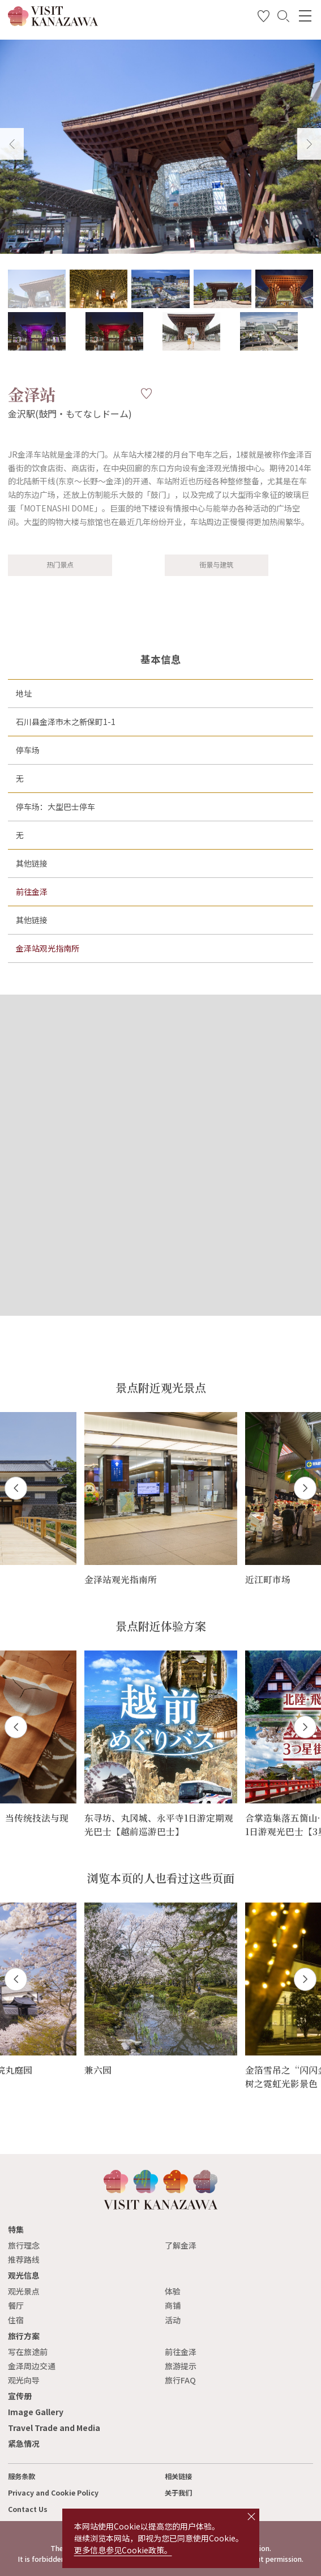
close (251, 2516)
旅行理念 (24, 2245)
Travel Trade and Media (54, 2427)
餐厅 (16, 2305)
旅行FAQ (180, 2380)
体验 (173, 2291)
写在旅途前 (28, 2351)
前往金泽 (32, 891)
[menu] (305, 16)
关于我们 (178, 2493)
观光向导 (24, 2380)
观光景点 (24, 2291)
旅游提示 (180, 2366)
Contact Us (28, 2509)
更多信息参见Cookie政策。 (123, 2550)
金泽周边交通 (31, 2366)
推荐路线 (24, 2259)
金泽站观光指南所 (47, 948)
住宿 (16, 2320)
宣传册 (20, 2396)
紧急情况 (24, 2443)
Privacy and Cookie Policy (53, 2493)
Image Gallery (35, 2411)
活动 (173, 2320)
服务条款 (21, 2476)
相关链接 (178, 2476)
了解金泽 (180, 2245)
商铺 (173, 2305)
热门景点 (60, 565)
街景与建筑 (216, 565)
